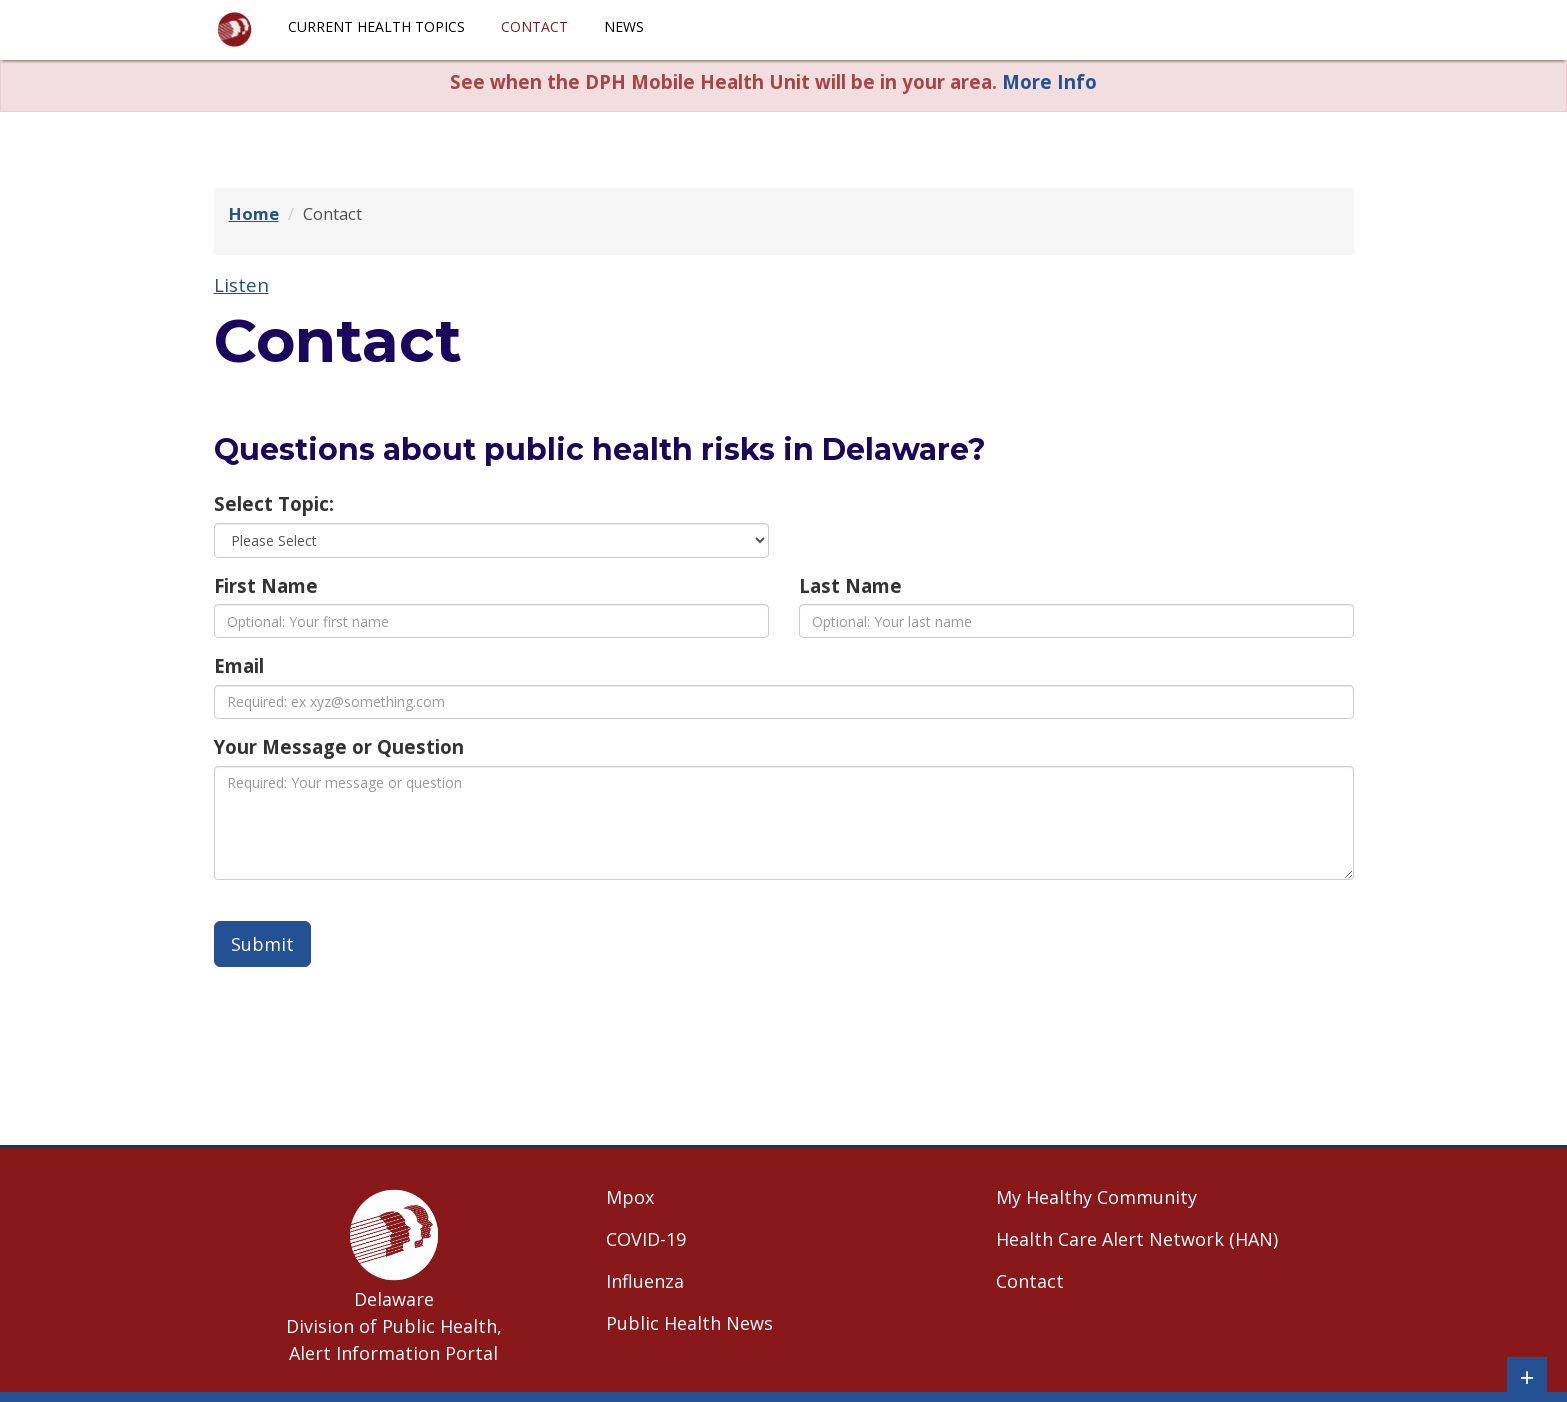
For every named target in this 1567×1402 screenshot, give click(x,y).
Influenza (645, 1281)
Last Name (850, 585)
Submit (262, 944)
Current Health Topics (376, 26)
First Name (266, 585)
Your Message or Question (339, 746)
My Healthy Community (1096, 1197)
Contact (534, 26)
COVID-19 (646, 1239)
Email (239, 665)
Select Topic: (274, 503)
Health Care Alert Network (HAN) (1137, 1239)
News (624, 26)
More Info (1049, 81)
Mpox (630, 1197)
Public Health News (689, 1323)
